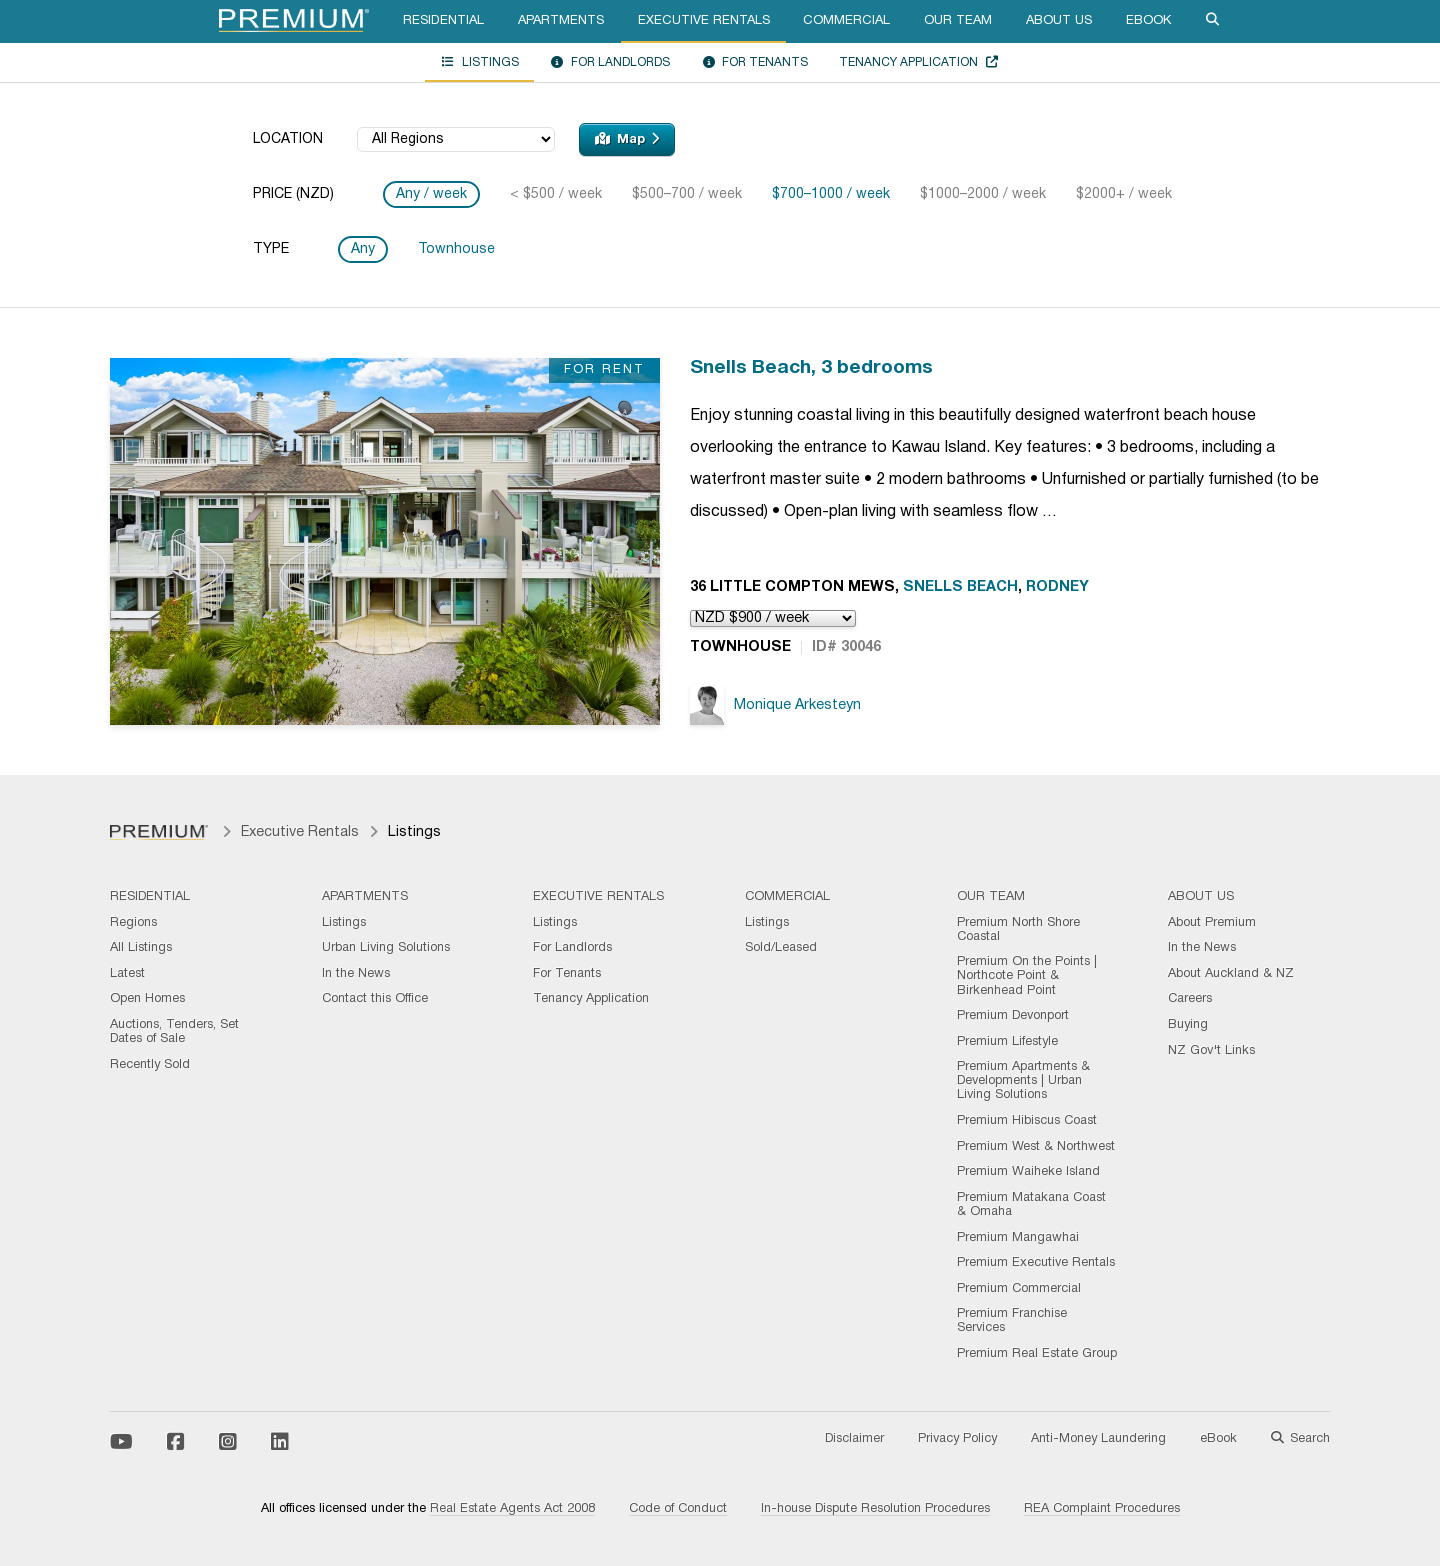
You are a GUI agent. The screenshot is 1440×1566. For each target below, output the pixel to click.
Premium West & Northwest (1036, 1147)
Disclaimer (854, 1439)
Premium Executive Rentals (1036, 1263)
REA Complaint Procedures (1102, 1509)
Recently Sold (150, 1065)
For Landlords (610, 62)
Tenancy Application (919, 62)
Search (1300, 1439)
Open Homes (147, 999)
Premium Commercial (1019, 1289)
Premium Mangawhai (1018, 1238)
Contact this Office (375, 999)
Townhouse (456, 249)
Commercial (846, 21)
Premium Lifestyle (1007, 1042)
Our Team (958, 21)
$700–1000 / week (831, 194)
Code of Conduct (678, 1509)
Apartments (561, 21)
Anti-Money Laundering (1098, 1439)
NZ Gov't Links (1211, 1051)
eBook (1148, 21)
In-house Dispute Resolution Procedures (875, 1509)
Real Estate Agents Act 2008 (512, 1509)
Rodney (1057, 587)
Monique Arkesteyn (775, 705)
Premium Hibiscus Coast (1027, 1121)
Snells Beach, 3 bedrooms (811, 368)
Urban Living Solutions (386, 948)
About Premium (1212, 923)
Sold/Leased (781, 948)
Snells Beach (960, 587)
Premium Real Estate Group (1037, 1354)
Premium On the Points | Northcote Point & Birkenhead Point (1027, 976)
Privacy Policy (957, 1439)
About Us (1059, 21)
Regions (133, 923)
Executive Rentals (704, 21)
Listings (480, 62)
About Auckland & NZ (1231, 974)
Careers (1190, 999)
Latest (127, 974)
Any (363, 249)
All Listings (141, 948)
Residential (443, 21)
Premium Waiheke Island (1028, 1172)
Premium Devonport (1013, 1016)
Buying (1188, 1025)
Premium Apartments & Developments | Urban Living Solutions (1023, 1081)
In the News (356, 974)
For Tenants (754, 62)
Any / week (431, 194)
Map (627, 139)
